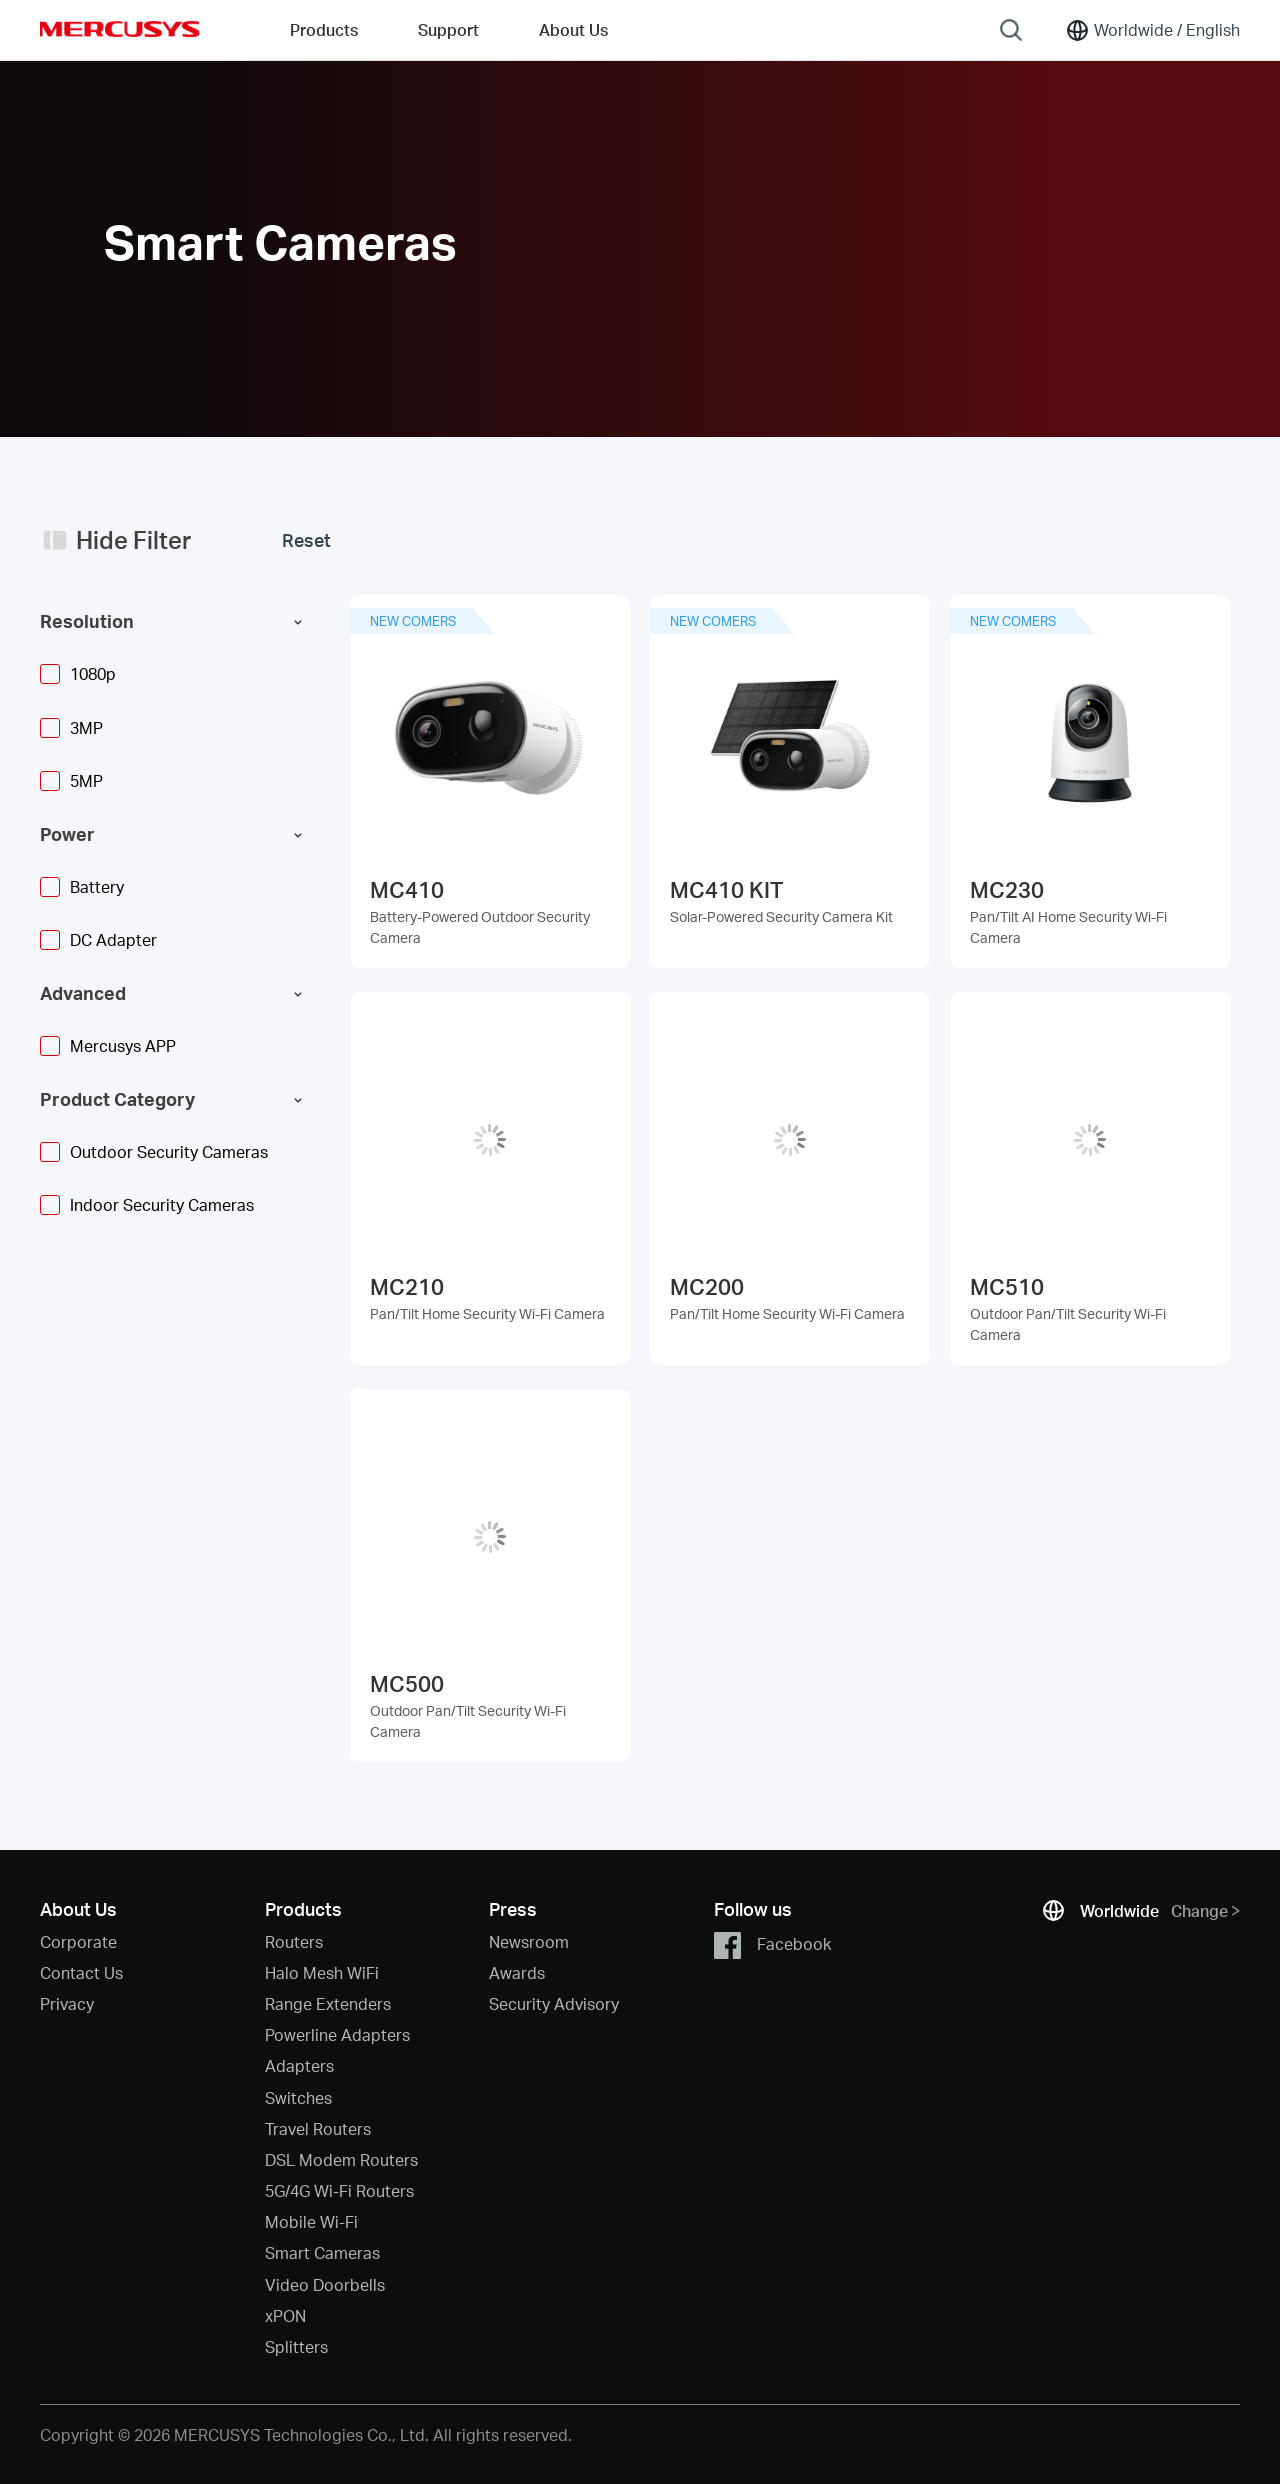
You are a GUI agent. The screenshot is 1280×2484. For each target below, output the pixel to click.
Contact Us (81, 1972)
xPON (285, 2315)
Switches (298, 2097)
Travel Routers (318, 2128)
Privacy (67, 2003)
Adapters (299, 2065)
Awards (517, 1972)
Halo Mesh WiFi (322, 1972)
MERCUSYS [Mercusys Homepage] (120, 29)
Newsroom (529, 1941)
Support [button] (448, 29)
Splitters (296, 2346)
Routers (294, 1941)
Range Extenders (328, 2003)
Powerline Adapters (337, 2034)
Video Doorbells (325, 2284)
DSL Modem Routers (341, 2159)
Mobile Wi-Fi (311, 2221)
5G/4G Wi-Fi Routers (339, 2190)
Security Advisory (554, 2003)
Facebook (772, 1945)
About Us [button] (573, 29)
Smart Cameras (322, 2252)
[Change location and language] (1152, 30)
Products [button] (324, 29)
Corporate (78, 1941)
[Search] (1011, 30)
